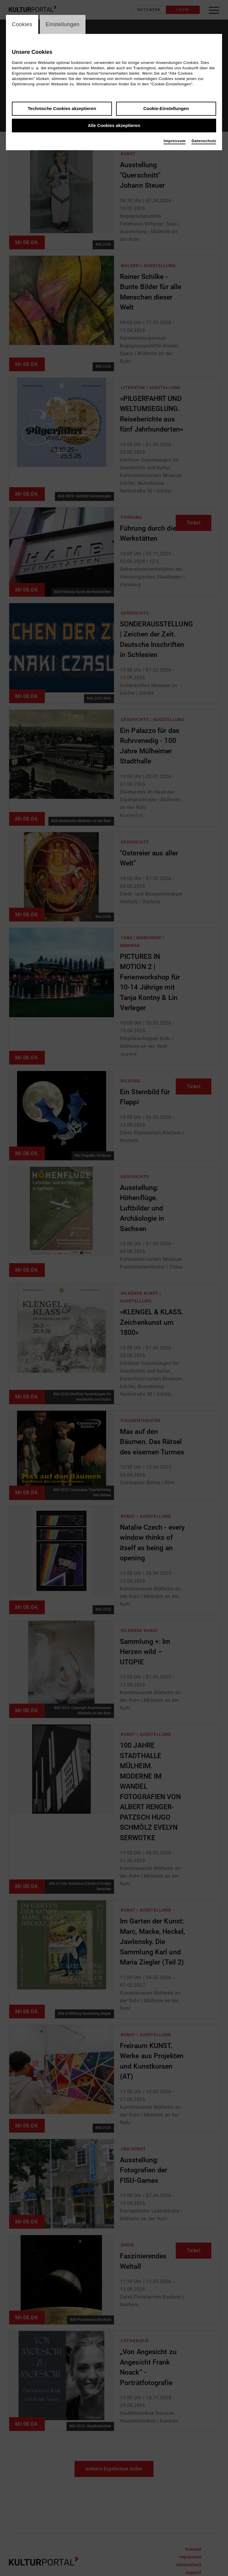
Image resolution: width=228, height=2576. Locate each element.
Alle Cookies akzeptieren (114, 125)
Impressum (175, 141)
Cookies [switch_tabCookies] (22, 24)
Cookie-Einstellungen (166, 108)
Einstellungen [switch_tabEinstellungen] (63, 24)
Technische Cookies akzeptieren (62, 108)
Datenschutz (203, 141)
